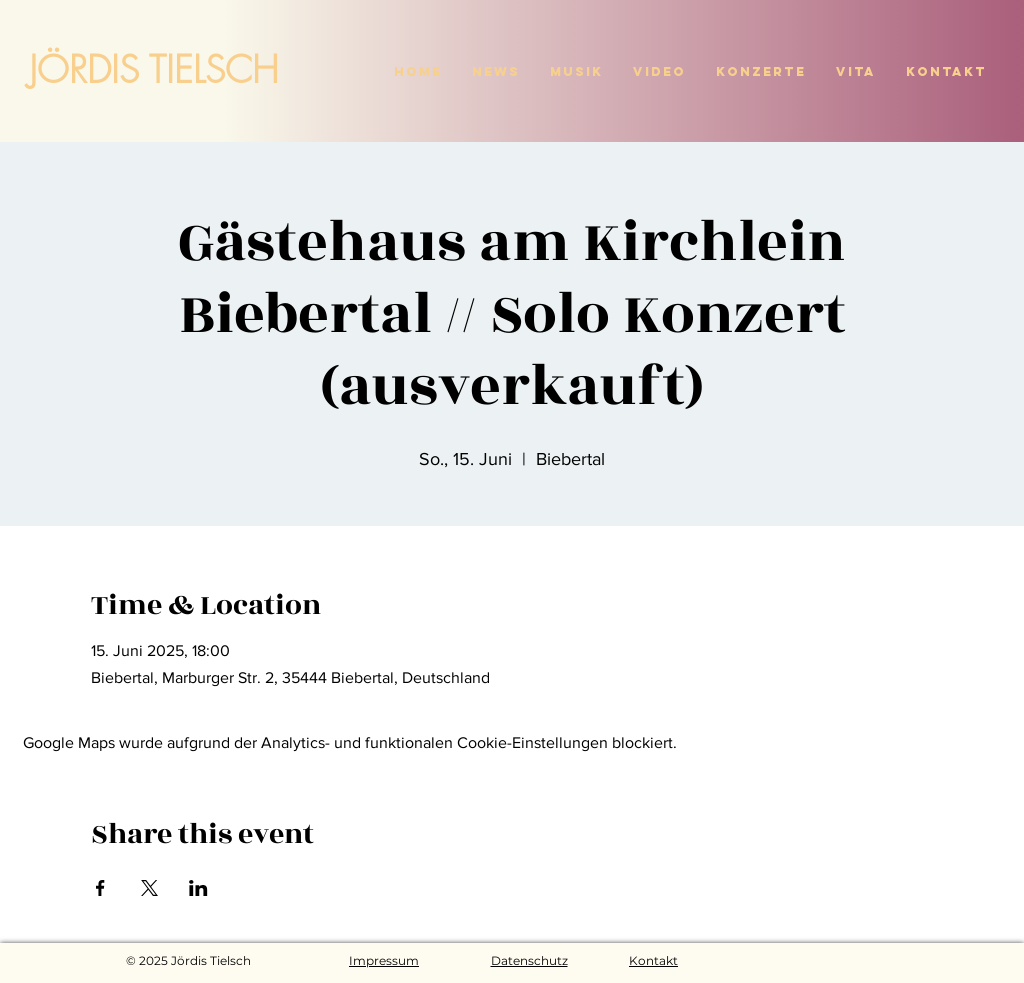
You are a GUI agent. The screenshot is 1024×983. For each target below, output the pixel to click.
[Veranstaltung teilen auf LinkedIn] (198, 888)
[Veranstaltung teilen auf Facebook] (100, 888)
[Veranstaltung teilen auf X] (149, 888)
